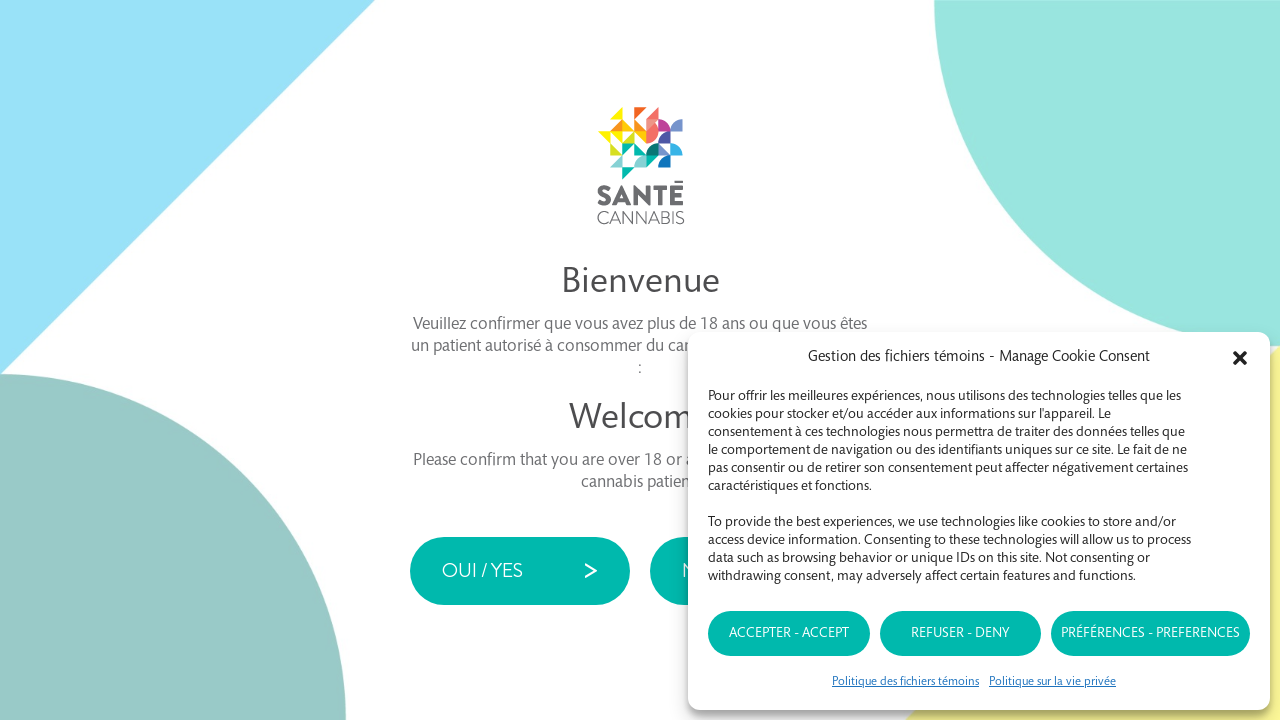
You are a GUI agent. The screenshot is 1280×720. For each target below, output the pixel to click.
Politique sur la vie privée (1052, 682)
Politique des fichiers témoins (905, 682)
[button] (1240, 358)
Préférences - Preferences (1150, 634)
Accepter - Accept (789, 634)
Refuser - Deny (960, 634)
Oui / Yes (482, 570)
